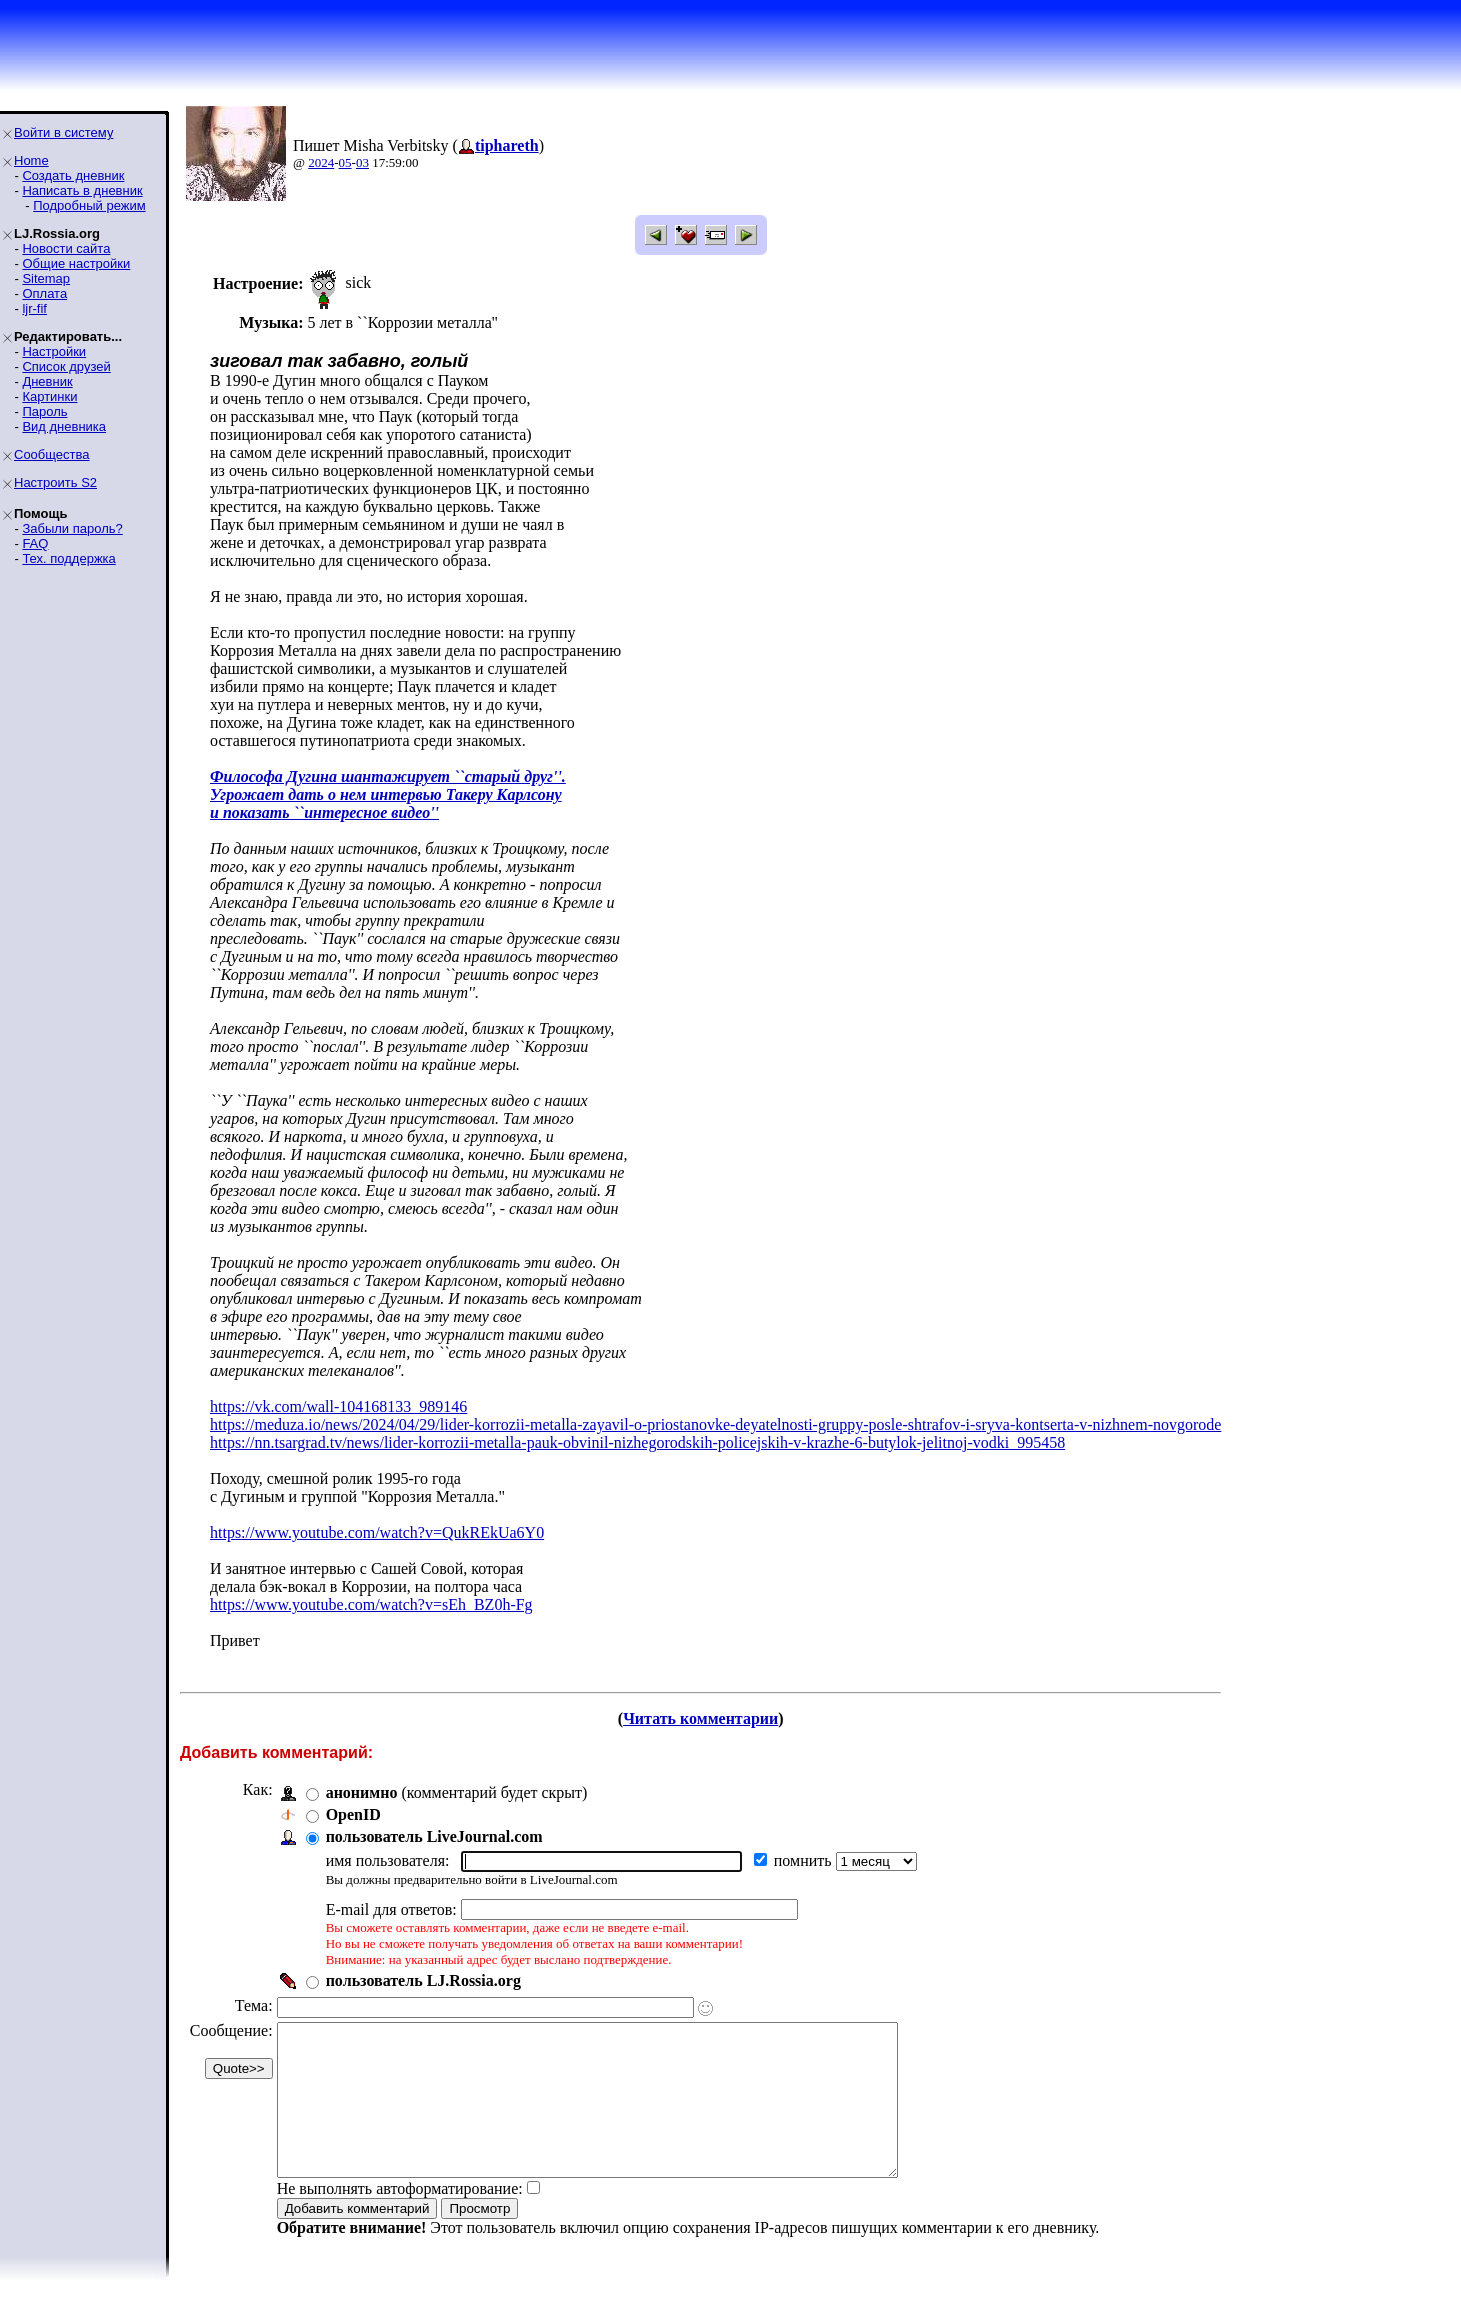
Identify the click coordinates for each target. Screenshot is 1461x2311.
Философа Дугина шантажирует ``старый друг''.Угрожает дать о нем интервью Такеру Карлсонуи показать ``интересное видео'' (388, 794)
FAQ (35, 543)
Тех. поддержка (68, 558)
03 (362, 162)
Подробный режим (89, 205)
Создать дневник (73, 175)
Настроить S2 (55, 482)
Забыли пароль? (72, 528)
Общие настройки (76, 263)
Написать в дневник (82, 190)
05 (345, 162)
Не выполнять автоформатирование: (400, 2218)
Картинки (49, 396)
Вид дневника (64, 426)
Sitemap (46, 278)
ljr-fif (34, 308)
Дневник (47, 381)
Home (31, 160)
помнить (805, 1860)
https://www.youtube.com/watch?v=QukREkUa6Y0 (377, 1532)
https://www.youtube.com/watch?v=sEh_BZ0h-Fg (371, 1604)
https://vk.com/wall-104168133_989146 (338, 1406)
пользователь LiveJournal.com (434, 1836)
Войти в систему (63, 132)
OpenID (353, 1814)
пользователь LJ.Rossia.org (423, 1980)
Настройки (54, 351)
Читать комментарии (700, 1718)
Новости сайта (66, 248)
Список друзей (66, 366)
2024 (321, 162)
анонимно (362, 1792)
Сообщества (52, 454)
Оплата (44, 293)
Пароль (44, 411)
